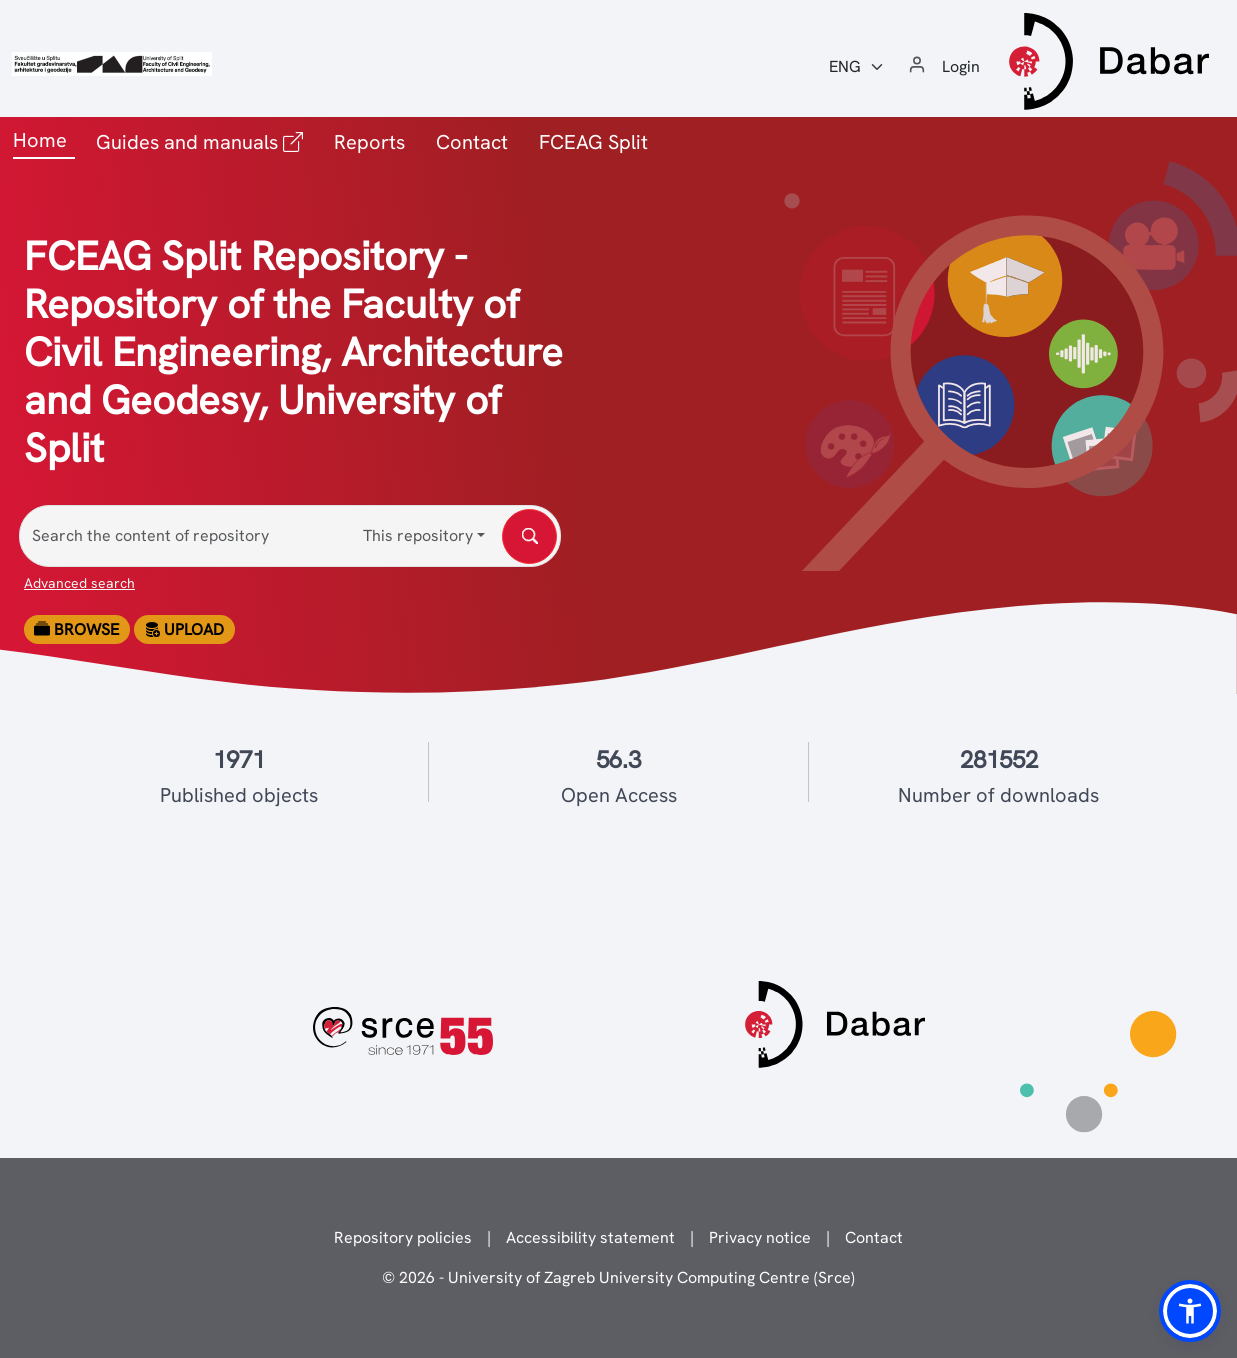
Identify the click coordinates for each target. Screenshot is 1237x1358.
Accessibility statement (590, 1237)
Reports (369, 142)
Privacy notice (760, 1237)
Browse (76, 629)
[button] (1190, 1311)
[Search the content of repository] (290, 536)
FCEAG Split (593, 142)
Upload (184, 629)
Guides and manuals (203, 140)
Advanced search (79, 583)
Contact (472, 142)
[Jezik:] (857, 67)
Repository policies (403, 1237)
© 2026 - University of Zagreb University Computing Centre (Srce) (618, 1277)
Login (961, 66)
